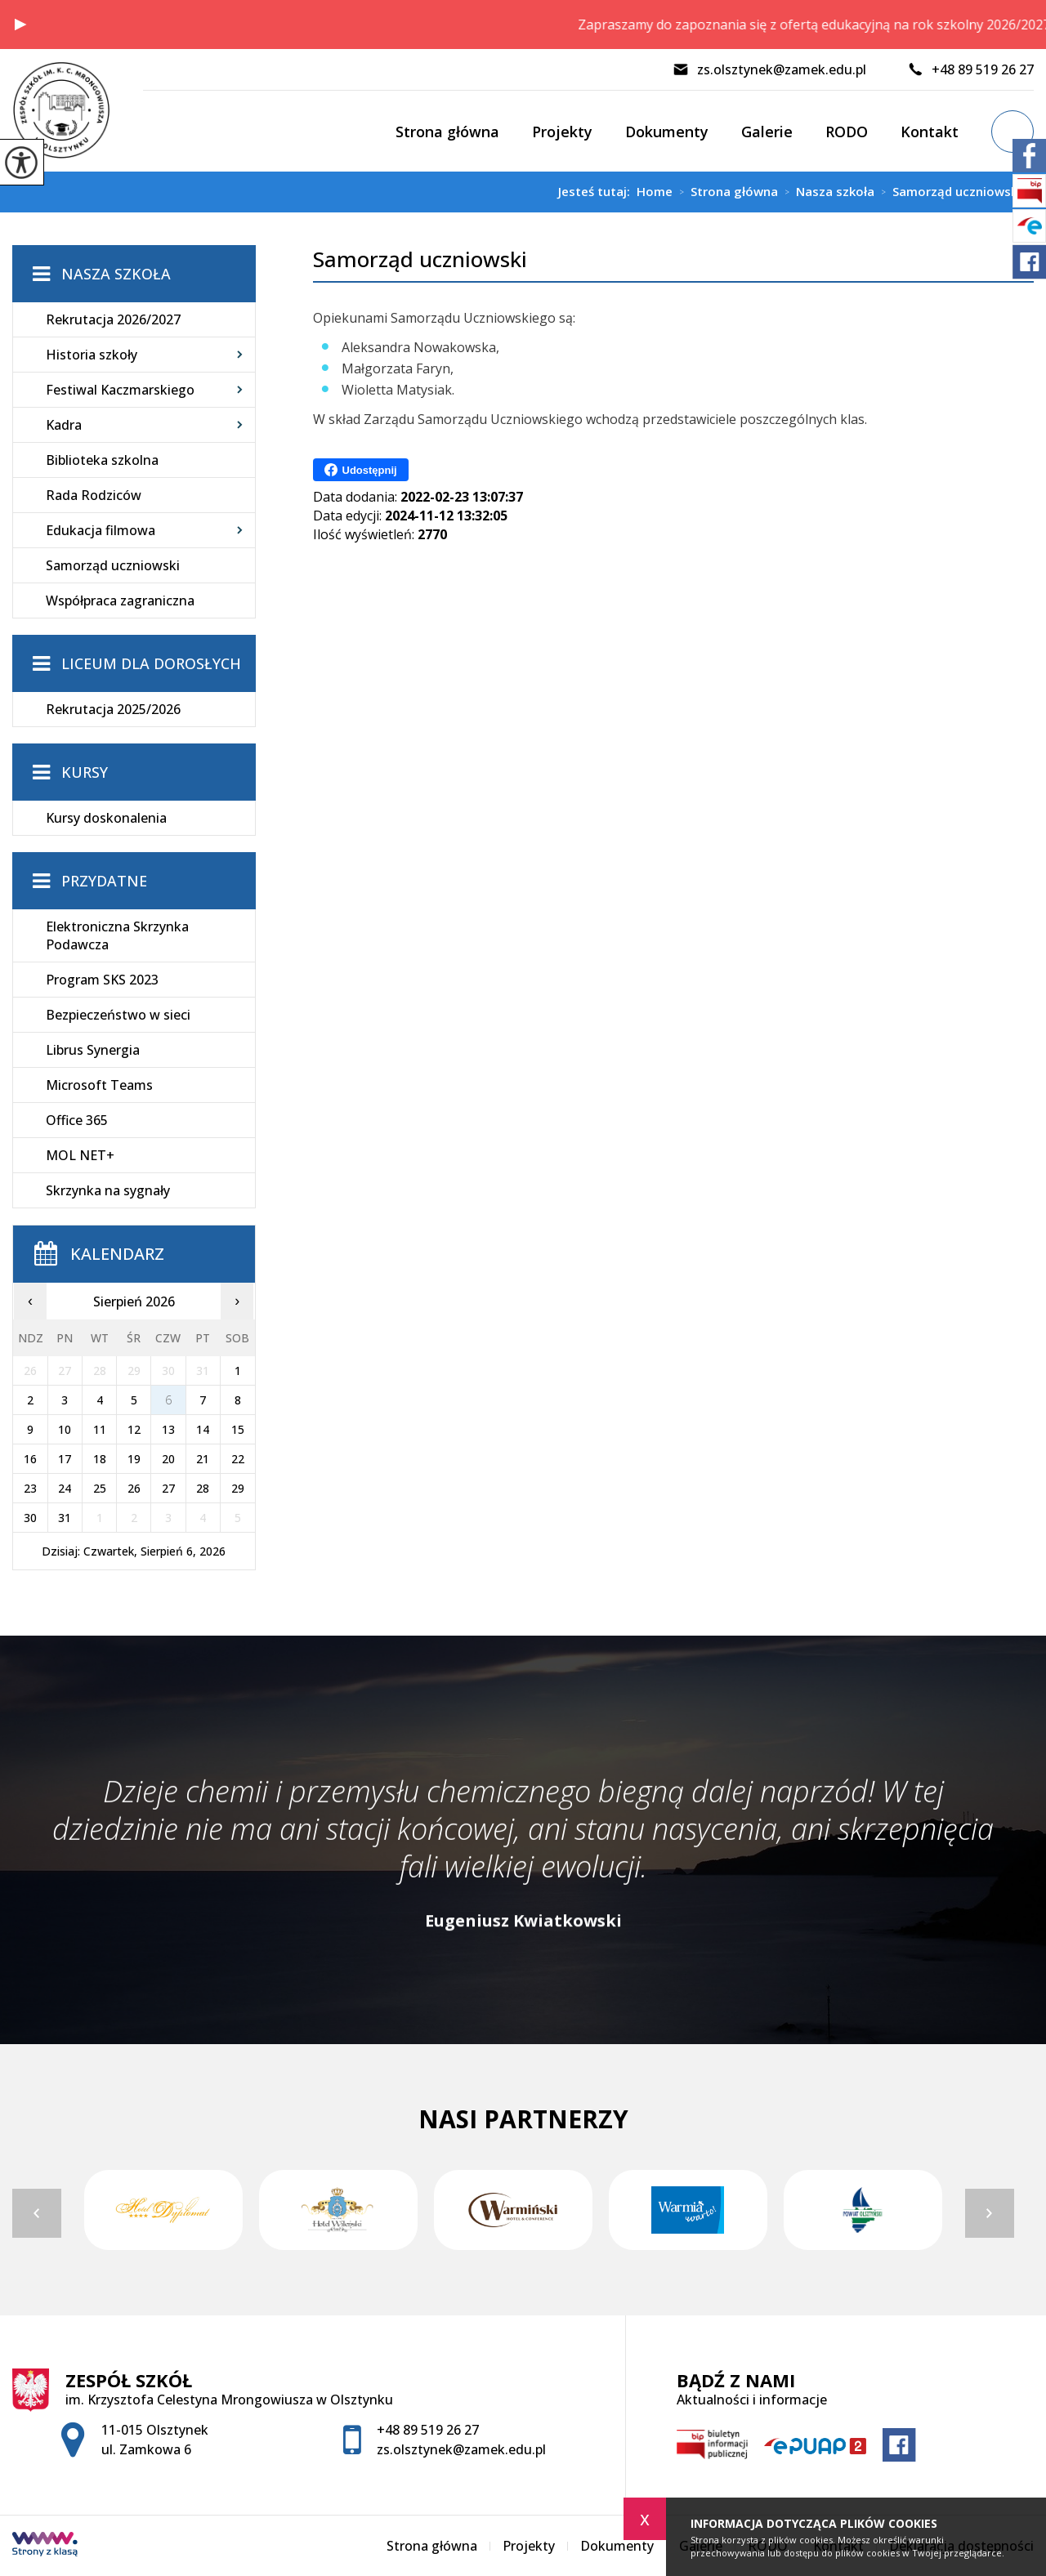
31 (64, 1517)
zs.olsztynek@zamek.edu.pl (769, 69)
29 (237, 1488)
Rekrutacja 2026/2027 (113, 319)
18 (99, 1459)
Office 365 (77, 1120)
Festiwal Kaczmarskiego (120, 390)
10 (64, 1429)
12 (134, 1429)
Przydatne (104, 881)
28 (202, 1488)
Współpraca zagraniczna (120, 600)
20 (168, 1459)
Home (655, 191)
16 (30, 1459)
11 (99, 1429)
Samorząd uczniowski (420, 259)
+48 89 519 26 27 (970, 69)
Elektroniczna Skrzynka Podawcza (117, 935)
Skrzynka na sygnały (108, 1190)
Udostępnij (360, 469)
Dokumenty (667, 131)
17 (64, 1459)
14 (202, 1429)
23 (30, 1488)
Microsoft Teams (99, 1085)
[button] (20, 24)
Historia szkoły (91, 355)
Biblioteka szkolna (102, 460)
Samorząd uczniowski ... (954, 192)
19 (134, 1459)
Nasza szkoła (826, 192)
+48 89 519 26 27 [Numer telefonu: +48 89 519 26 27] (428, 2430)
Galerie (767, 131)
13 (168, 1429)
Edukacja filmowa (100, 530)
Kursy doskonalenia (106, 818)
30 (30, 1517)
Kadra (64, 425)
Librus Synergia (93, 1050)
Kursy (84, 772)
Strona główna (447, 131)
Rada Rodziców (93, 495)
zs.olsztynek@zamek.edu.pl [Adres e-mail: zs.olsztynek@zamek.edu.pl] (461, 2449)
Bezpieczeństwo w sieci (118, 1015)
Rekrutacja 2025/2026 (113, 709)
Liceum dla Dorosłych (151, 663)
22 (237, 1459)
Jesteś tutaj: (597, 191)
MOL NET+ (80, 1155)
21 (202, 1459)
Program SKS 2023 (102, 980)
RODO (846, 131)
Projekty (562, 131)
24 (64, 1488)
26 (134, 1488)
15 (237, 1429)
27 (168, 1488)
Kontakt (930, 131)
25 (99, 1488)
